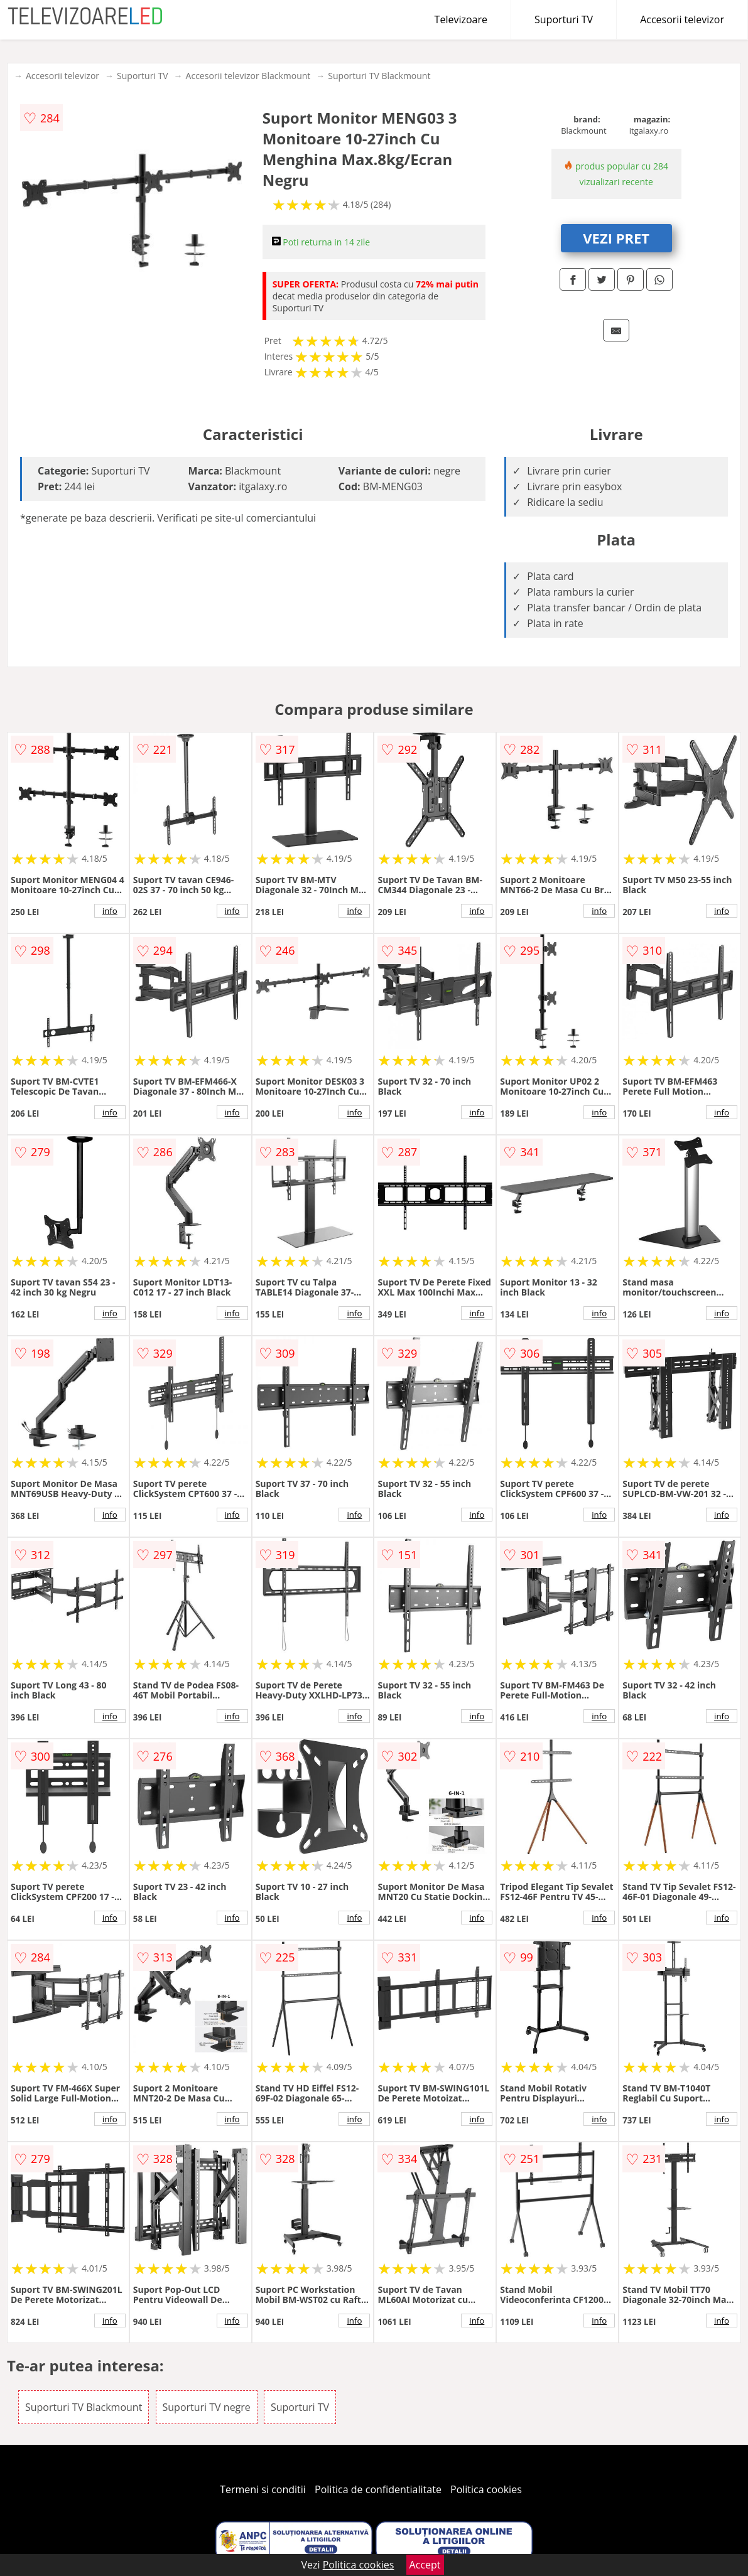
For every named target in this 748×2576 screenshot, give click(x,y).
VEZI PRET (616, 237)
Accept (425, 2565)
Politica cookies (486, 2489)
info (109, 910)
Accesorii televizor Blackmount (248, 76)
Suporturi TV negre (207, 2407)
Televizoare (461, 19)
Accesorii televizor (682, 19)
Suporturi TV (563, 19)
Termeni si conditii (263, 2489)
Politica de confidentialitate (378, 2489)
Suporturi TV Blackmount (379, 76)
